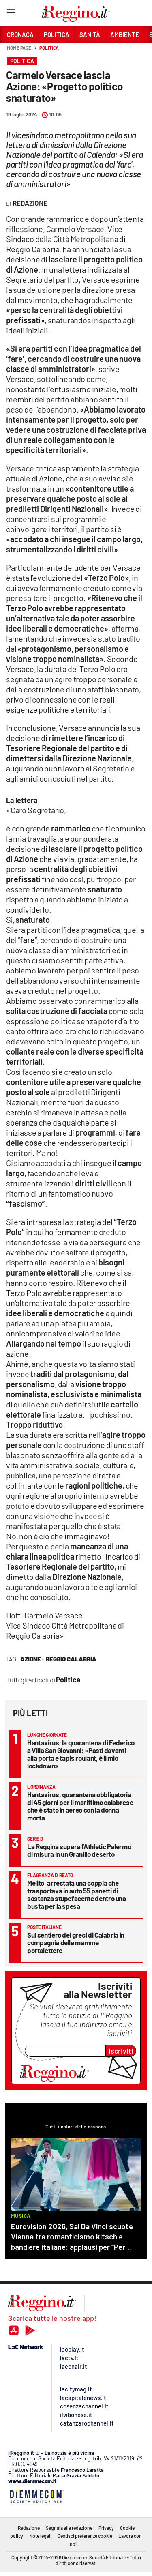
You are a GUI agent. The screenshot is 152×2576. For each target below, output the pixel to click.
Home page (19, 48)
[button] (136, 52)
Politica (49, 48)
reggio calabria (71, 1659)
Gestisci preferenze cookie (85, 2536)
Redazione (29, 2528)
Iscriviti (121, 2050)
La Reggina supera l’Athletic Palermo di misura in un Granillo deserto (79, 1850)
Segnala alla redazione (69, 2528)
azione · (32, 1659)
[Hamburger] (10, 14)
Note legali (40, 2536)
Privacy (106, 2528)
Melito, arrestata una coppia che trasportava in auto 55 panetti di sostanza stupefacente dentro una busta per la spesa (76, 1894)
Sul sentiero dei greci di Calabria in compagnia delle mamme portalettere (75, 1942)
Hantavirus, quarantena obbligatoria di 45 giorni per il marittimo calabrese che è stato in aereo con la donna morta (80, 1806)
